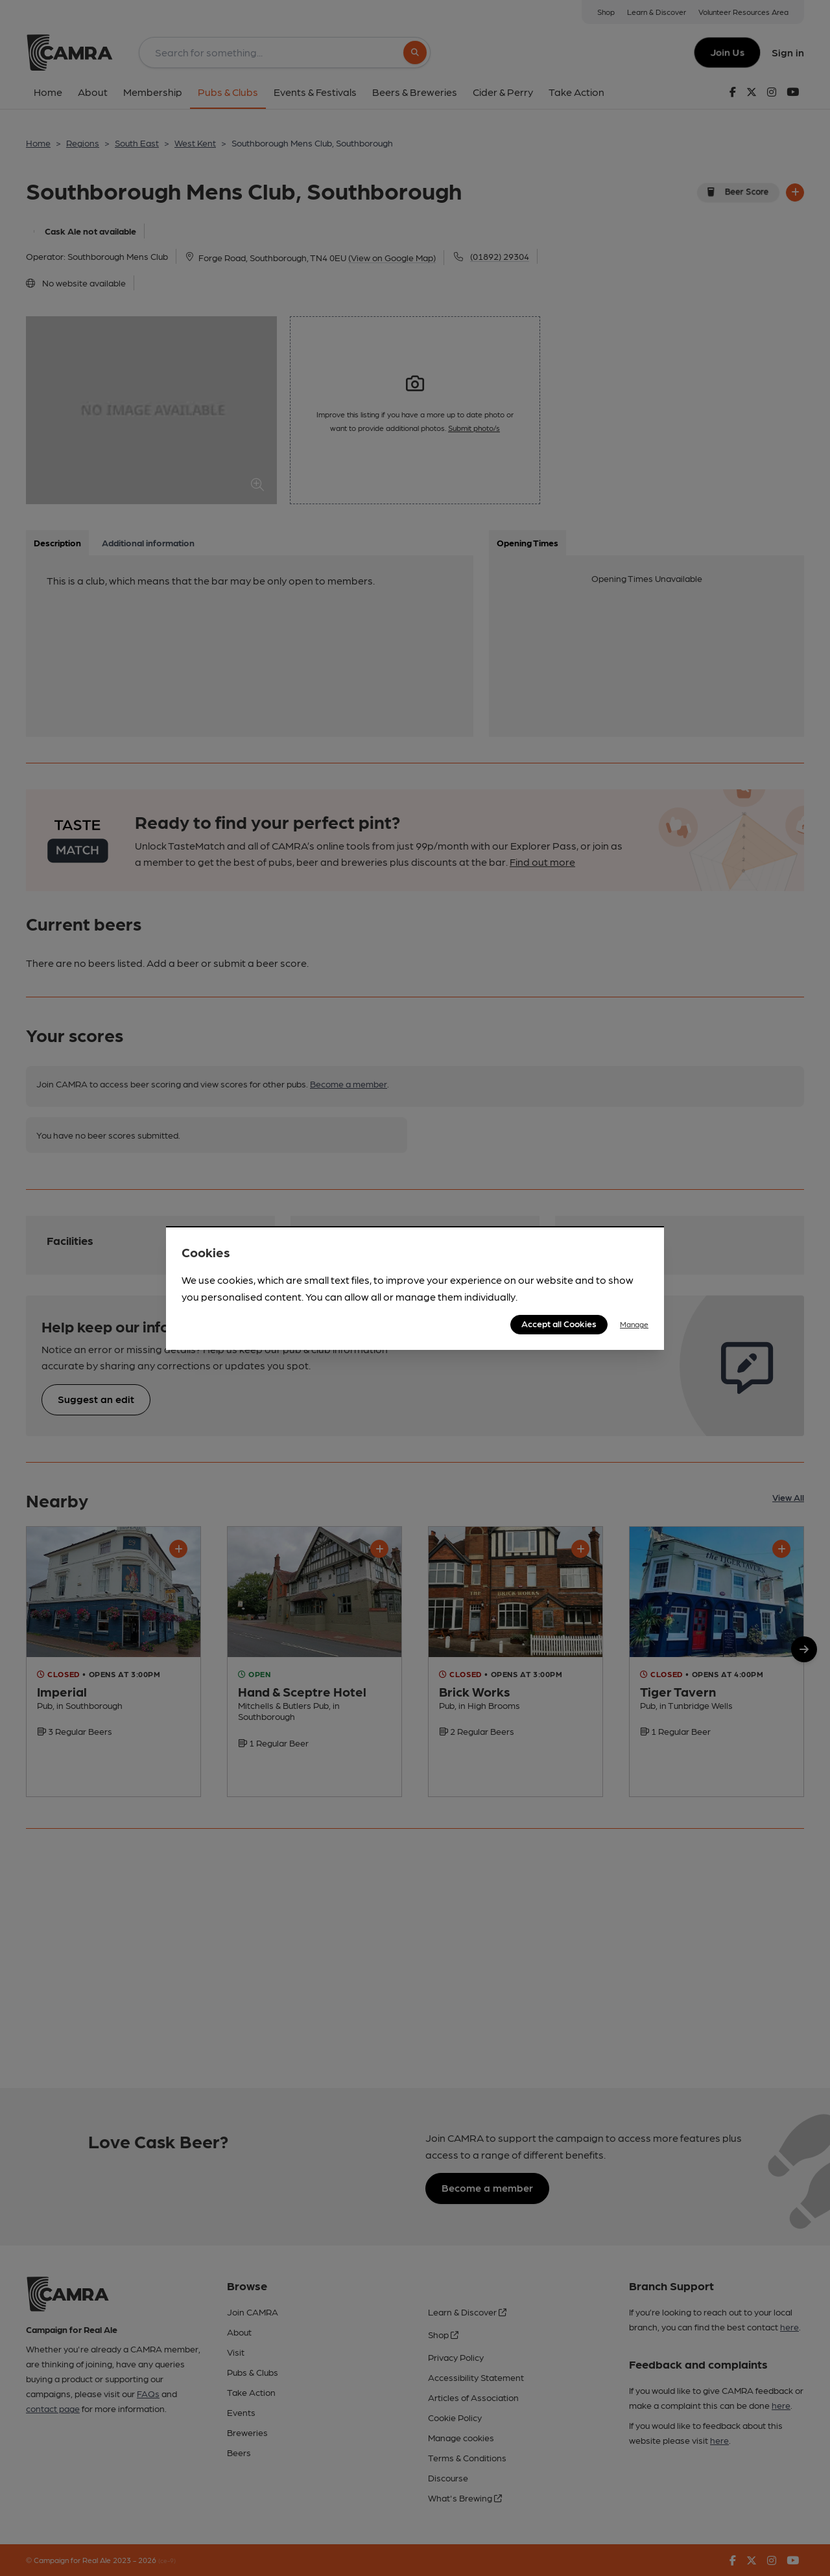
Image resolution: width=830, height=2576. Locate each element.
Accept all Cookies (559, 1323)
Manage (634, 1324)
